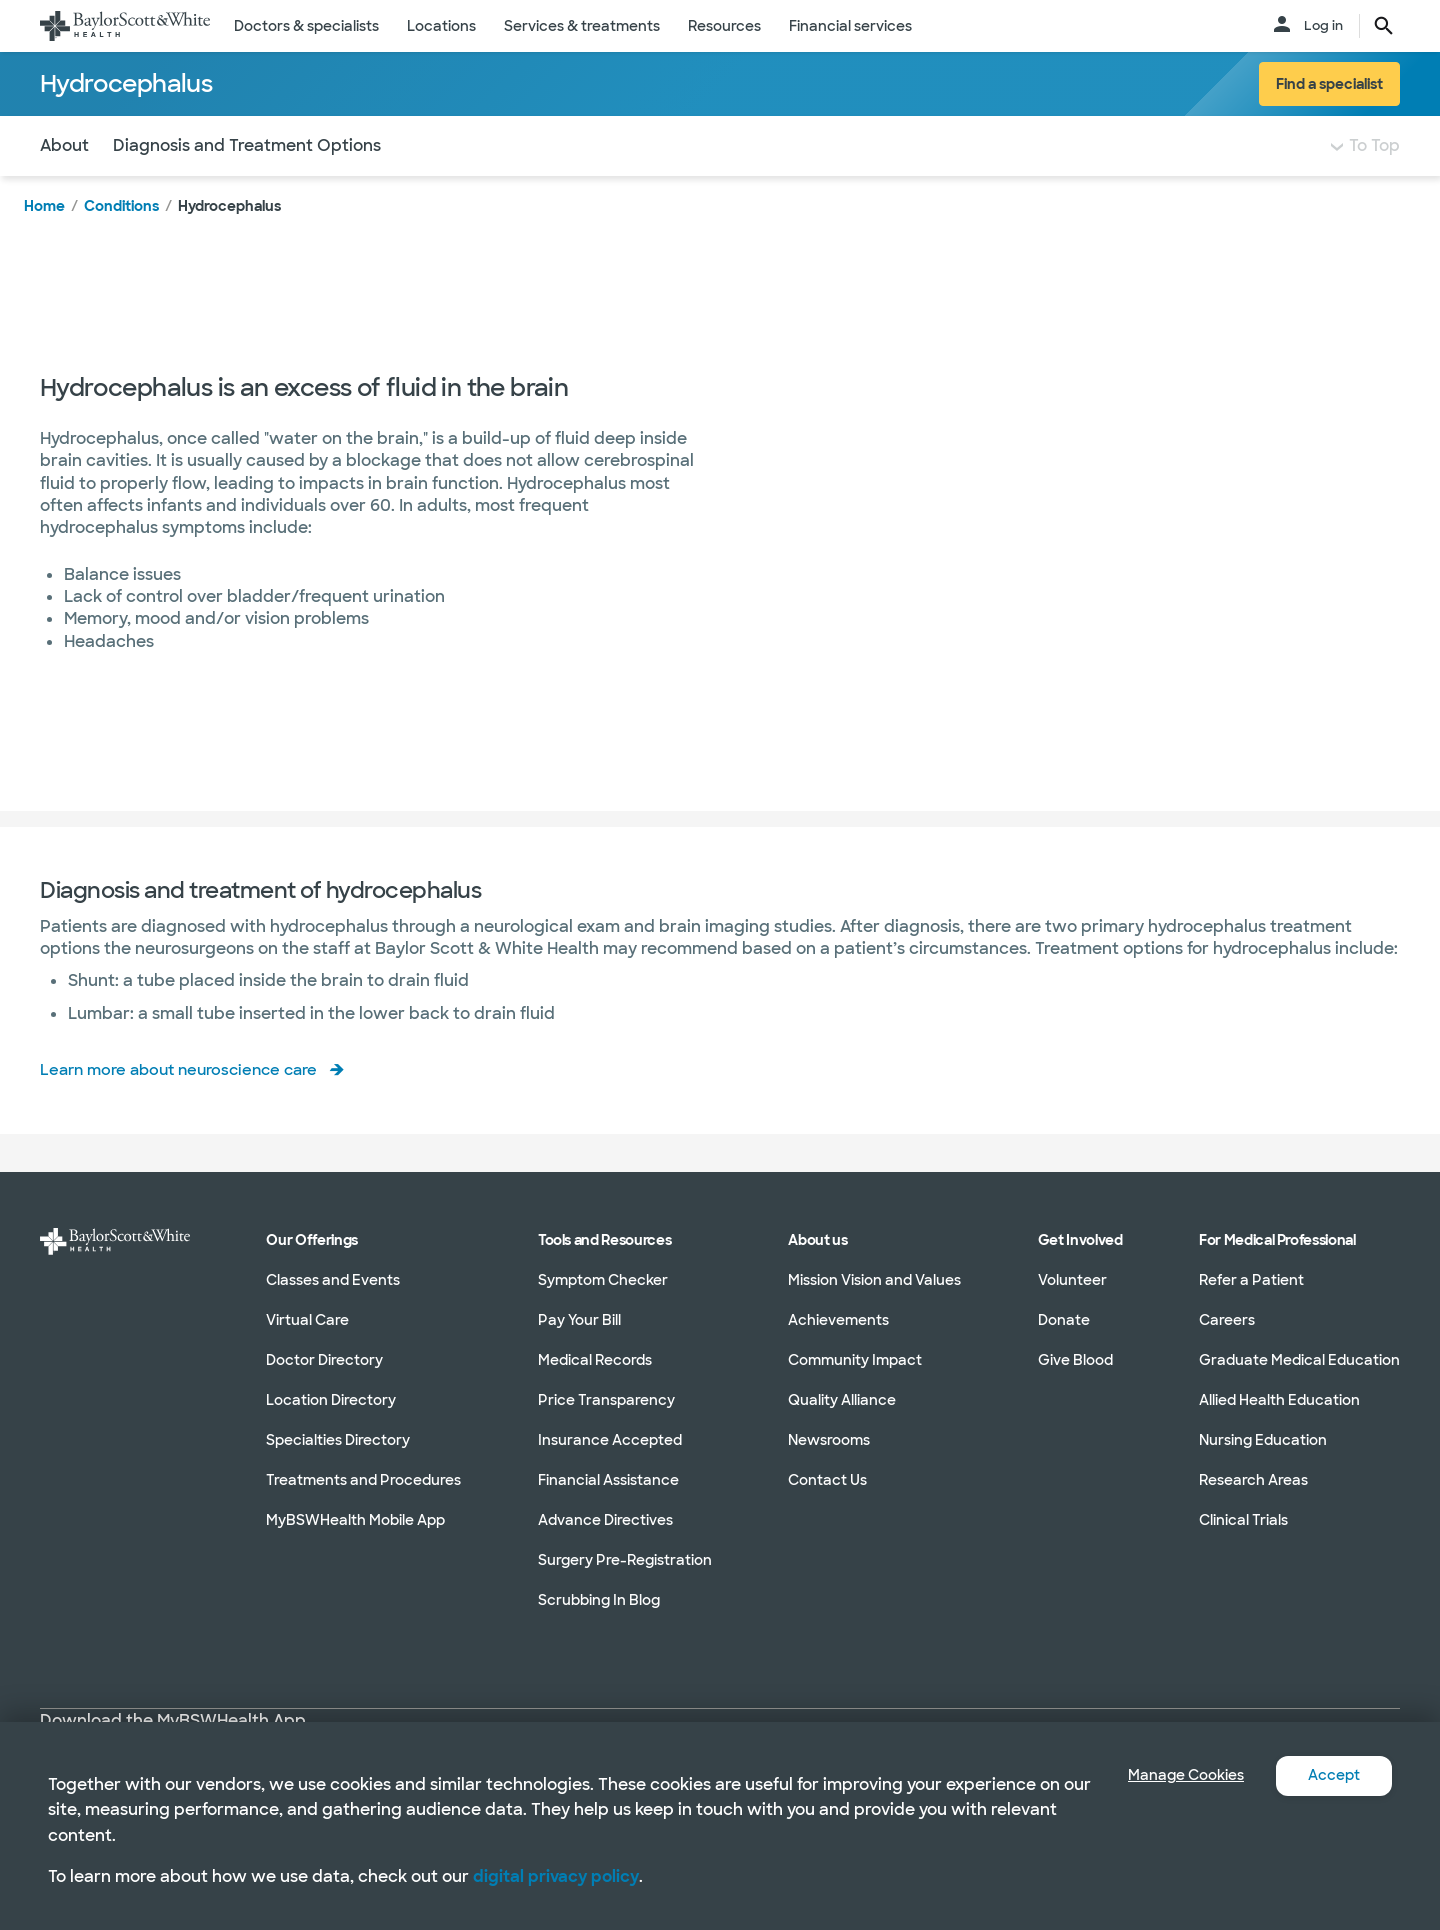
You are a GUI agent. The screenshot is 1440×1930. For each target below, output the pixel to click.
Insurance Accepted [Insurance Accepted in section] (610, 1456)
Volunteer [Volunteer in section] (1072, 1296)
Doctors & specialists (306, 26)
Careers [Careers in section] (1227, 1336)
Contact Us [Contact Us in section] (827, 1496)
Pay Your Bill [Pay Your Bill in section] (579, 1336)
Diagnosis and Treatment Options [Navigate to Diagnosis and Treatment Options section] (247, 185)
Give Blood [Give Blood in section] (1075, 1376)
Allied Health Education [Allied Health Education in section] (1279, 1416)
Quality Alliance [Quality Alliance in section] (842, 1416)
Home (44, 246)
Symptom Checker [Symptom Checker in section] (603, 1296)
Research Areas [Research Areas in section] (1253, 1496)
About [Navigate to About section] (64, 185)
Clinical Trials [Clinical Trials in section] (1243, 1536)
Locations (441, 26)
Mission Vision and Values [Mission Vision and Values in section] (874, 1296)
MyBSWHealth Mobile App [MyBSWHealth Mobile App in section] (355, 1536)
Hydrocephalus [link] (229, 246)
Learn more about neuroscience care (187, 1108)
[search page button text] (1384, 26)
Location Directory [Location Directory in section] (331, 1416)
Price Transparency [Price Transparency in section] (606, 1416)
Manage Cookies (1171, 1775)
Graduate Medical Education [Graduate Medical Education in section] (1299, 1376)
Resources (724, 26)
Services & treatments (582, 26)
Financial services (850, 26)
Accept (1330, 1775)
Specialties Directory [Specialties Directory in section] (338, 1456)
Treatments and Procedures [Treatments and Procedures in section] (363, 1496)
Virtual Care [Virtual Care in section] (307, 1336)
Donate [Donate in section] (1064, 1336)
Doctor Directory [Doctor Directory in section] (324, 1376)
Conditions (121, 246)
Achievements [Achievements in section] (838, 1336)
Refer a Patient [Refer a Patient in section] (1251, 1296)
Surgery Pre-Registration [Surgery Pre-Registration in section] (625, 1576)
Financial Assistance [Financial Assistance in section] (608, 1496)
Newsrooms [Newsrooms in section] (829, 1456)
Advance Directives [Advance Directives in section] (605, 1536)
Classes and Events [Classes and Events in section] (333, 1296)
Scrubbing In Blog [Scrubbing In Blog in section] (599, 1616)
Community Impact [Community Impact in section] (855, 1376)
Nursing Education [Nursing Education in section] (1263, 1456)
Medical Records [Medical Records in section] (595, 1376)
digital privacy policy (556, 1876)
